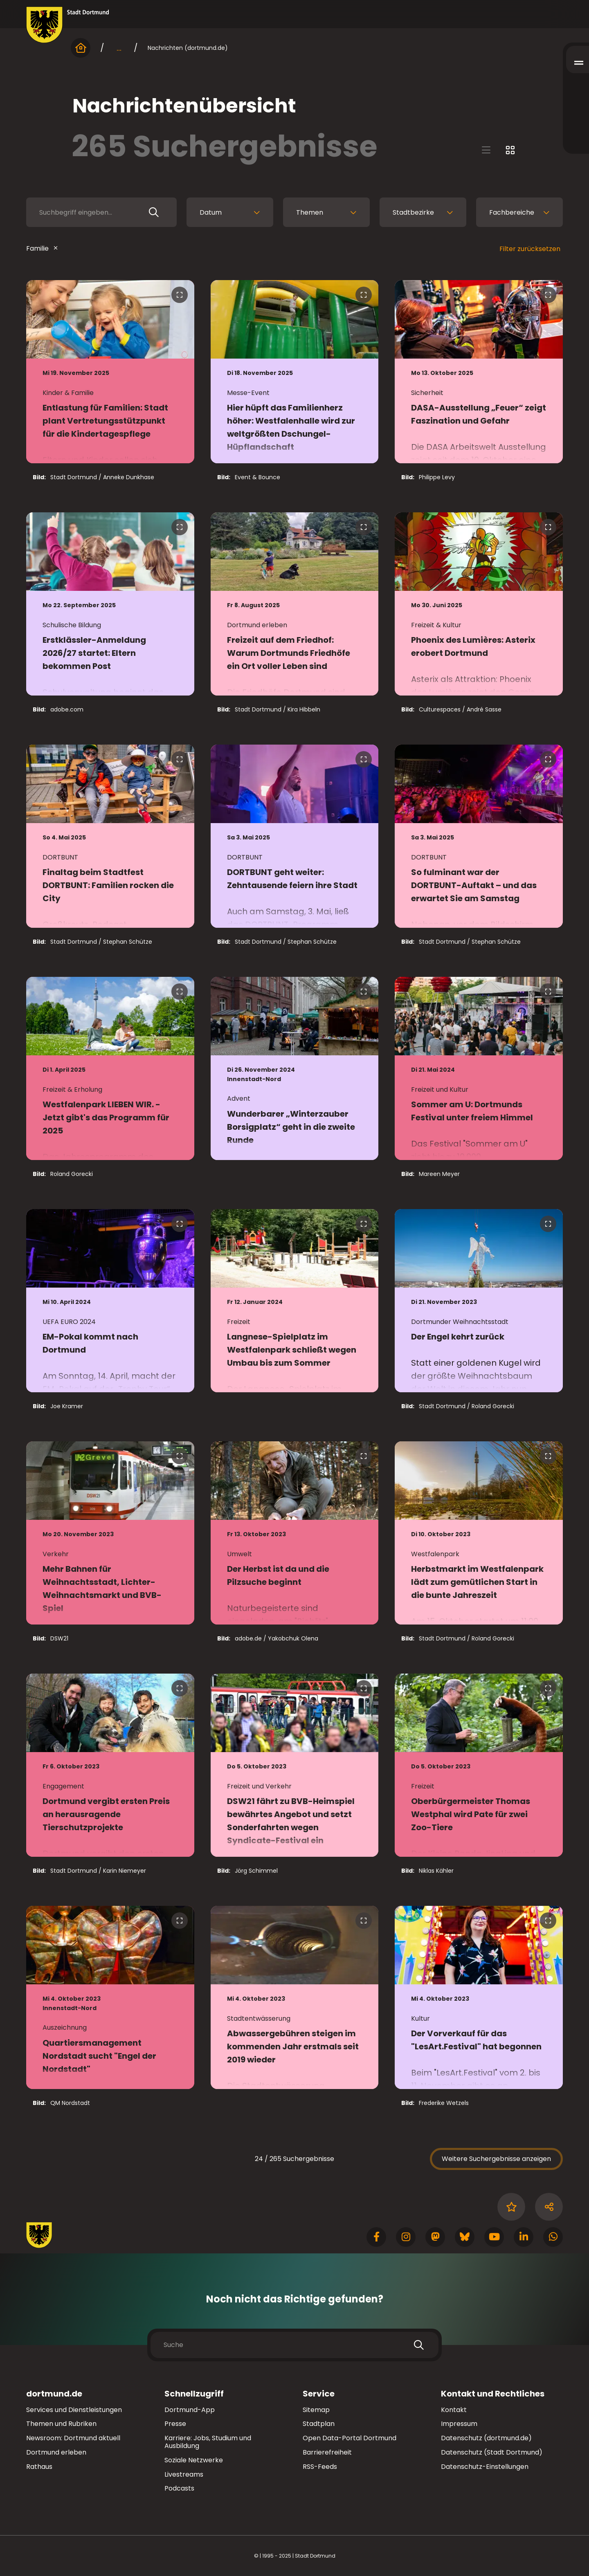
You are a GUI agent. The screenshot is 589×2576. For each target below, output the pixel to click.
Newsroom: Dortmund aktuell (73, 2438)
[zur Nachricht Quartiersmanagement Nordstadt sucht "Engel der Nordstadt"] (110, 1997)
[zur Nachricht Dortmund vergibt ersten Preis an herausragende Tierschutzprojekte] (110, 1765)
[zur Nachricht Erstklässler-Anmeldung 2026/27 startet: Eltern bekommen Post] (110, 604)
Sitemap (316, 2409)
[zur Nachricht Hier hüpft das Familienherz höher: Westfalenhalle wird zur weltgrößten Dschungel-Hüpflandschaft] (295, 371)
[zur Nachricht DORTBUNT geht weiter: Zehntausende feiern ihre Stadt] (295, 836)
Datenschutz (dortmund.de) (486, 2438)
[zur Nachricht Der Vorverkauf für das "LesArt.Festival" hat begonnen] (479, 1997)
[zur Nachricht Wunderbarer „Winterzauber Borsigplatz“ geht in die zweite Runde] (295, 1068)
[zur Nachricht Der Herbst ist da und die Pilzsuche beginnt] (295, 1533)
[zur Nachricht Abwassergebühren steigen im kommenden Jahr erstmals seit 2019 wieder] (295, 1997)
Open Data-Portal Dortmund (349, 2438)
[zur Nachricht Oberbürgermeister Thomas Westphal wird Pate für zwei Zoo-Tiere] (479, 1765)
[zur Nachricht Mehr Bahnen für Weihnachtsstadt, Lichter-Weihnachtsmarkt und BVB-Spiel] (110, 1533)
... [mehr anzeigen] (119, 48)
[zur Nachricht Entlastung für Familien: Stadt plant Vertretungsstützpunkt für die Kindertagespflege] (110, 371)
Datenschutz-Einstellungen (484, 2467)
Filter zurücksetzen (529, 249)
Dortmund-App (189, 2409)
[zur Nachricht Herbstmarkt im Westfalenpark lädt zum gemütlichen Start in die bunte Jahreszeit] (479, 1533)
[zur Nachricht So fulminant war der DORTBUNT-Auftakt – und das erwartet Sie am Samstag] (479, 836)
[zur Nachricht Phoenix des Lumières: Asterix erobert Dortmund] (479, 604)
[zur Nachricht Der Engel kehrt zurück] (479, 1300)
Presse (175, 2423)
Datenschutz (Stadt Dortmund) (491, 2452)
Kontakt (454, 2409)
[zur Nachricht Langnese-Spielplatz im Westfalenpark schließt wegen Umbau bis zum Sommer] (295, 1300)
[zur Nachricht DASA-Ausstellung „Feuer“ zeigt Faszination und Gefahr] (479, 371)
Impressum (459, 2423)
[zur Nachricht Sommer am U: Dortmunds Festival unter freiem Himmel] (479, 1068)
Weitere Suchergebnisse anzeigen (496, 2158)
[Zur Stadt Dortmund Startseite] (67, 25)
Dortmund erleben (56, 2452)
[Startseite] (80, 48)
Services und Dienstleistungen (74, 2409)
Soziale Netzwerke (193, 2460)
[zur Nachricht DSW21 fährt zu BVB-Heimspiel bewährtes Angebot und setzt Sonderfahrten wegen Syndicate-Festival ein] (295, 1765)
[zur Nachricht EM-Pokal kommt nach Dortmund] (110, 1300)
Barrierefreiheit (327, 2452)
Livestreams (183, 2474)
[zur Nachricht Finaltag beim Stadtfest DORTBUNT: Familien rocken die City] (110, 836)
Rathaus (39, 2466)
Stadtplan (319, 2423)
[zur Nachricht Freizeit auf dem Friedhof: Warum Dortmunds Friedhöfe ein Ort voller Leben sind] (295, 604)
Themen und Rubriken (61, 2423)
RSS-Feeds (320, 2466)
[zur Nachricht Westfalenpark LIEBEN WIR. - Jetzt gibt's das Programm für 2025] (110, 1068)
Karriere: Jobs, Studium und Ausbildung (207, 2441)
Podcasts (179, 2488)
